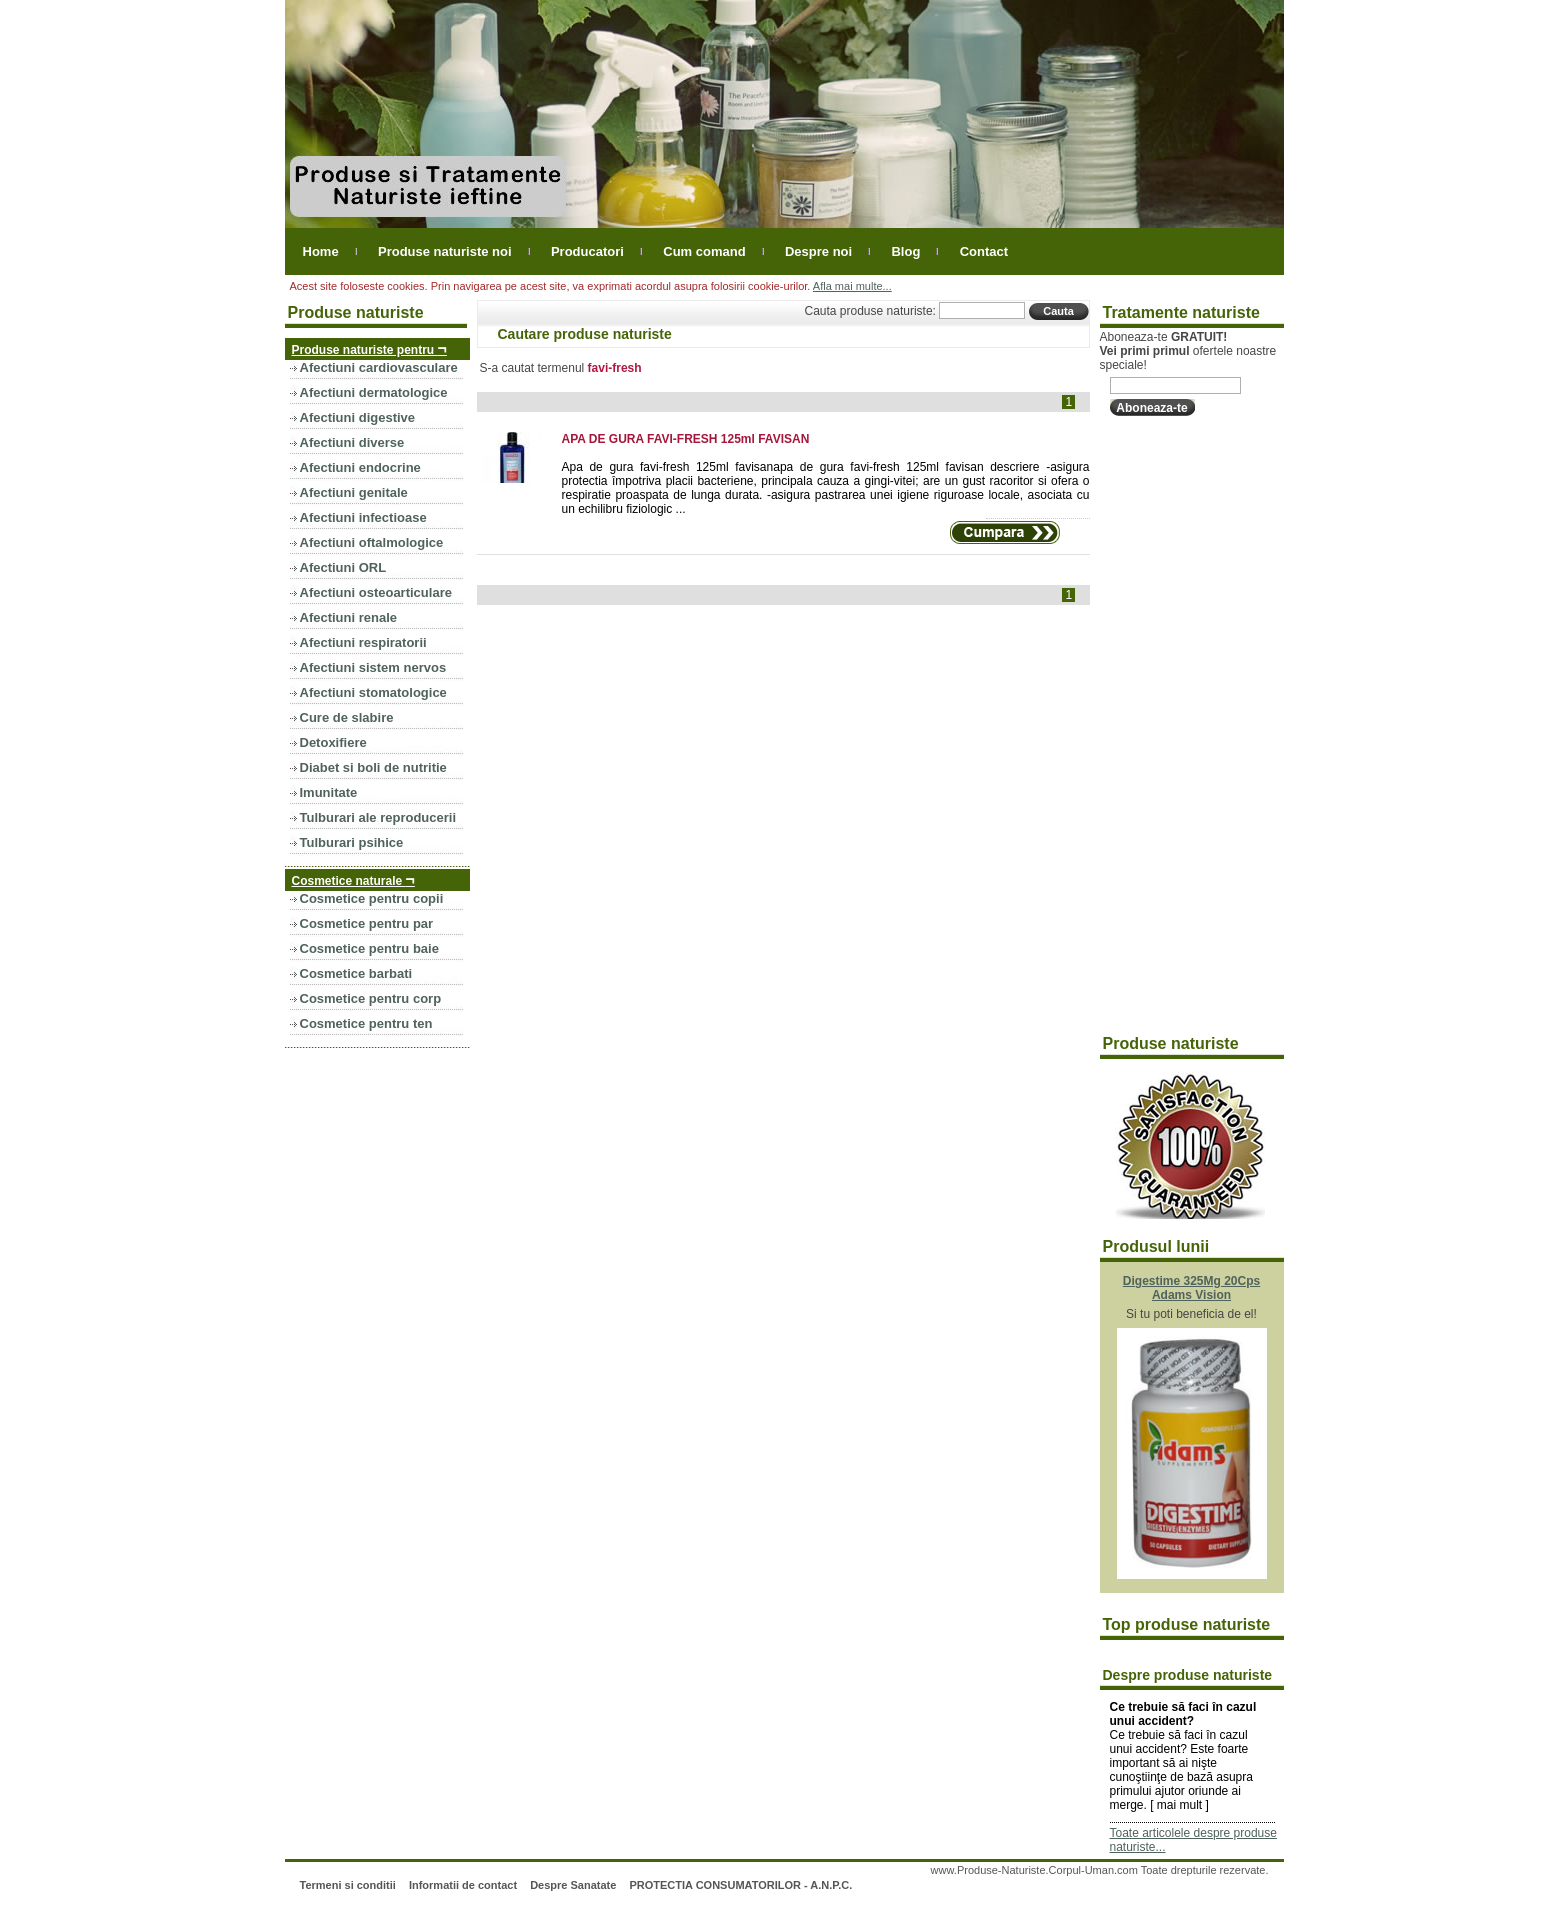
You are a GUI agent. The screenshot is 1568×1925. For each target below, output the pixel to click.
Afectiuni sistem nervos (373, 667)
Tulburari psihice (352, 842)
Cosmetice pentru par (367, 923)
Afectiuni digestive (358, 417)
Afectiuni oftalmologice (372, 542)
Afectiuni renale (349, 617)
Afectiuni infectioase (363, 517)
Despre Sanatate (573, 1885)
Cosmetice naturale (353, 879)
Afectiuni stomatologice (373, 692)
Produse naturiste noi (445, 251)
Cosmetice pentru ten (366, 1023)
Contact (984, 251)
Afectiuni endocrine (360, 467)
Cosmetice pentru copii (372, 898)
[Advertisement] (1180, 726)
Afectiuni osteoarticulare (376, 592)
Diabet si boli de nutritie (373, 767)
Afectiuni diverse (352, 442)
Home (321, 251)
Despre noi (818, 251)
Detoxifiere (333, 742)
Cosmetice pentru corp (371, 998)
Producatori (587, 251)
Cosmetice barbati (356, 973)
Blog (905, 251)
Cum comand (704, 251)
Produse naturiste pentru (369, 348)
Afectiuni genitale (354, 492)
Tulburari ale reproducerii (378, 817)
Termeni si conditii (347, 1885)
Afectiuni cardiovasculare (379, 367)
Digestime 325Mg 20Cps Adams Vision (1191, 1288)
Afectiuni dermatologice (374, 392)
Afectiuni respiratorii (363, 642)
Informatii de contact (463, 1885)
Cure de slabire (347, 717)
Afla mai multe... (852, 286)
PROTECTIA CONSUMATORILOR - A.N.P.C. (740, 1885)
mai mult (1179, 1805)
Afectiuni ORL (343, 567)
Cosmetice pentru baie (369, 948)
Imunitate (329, 792)
